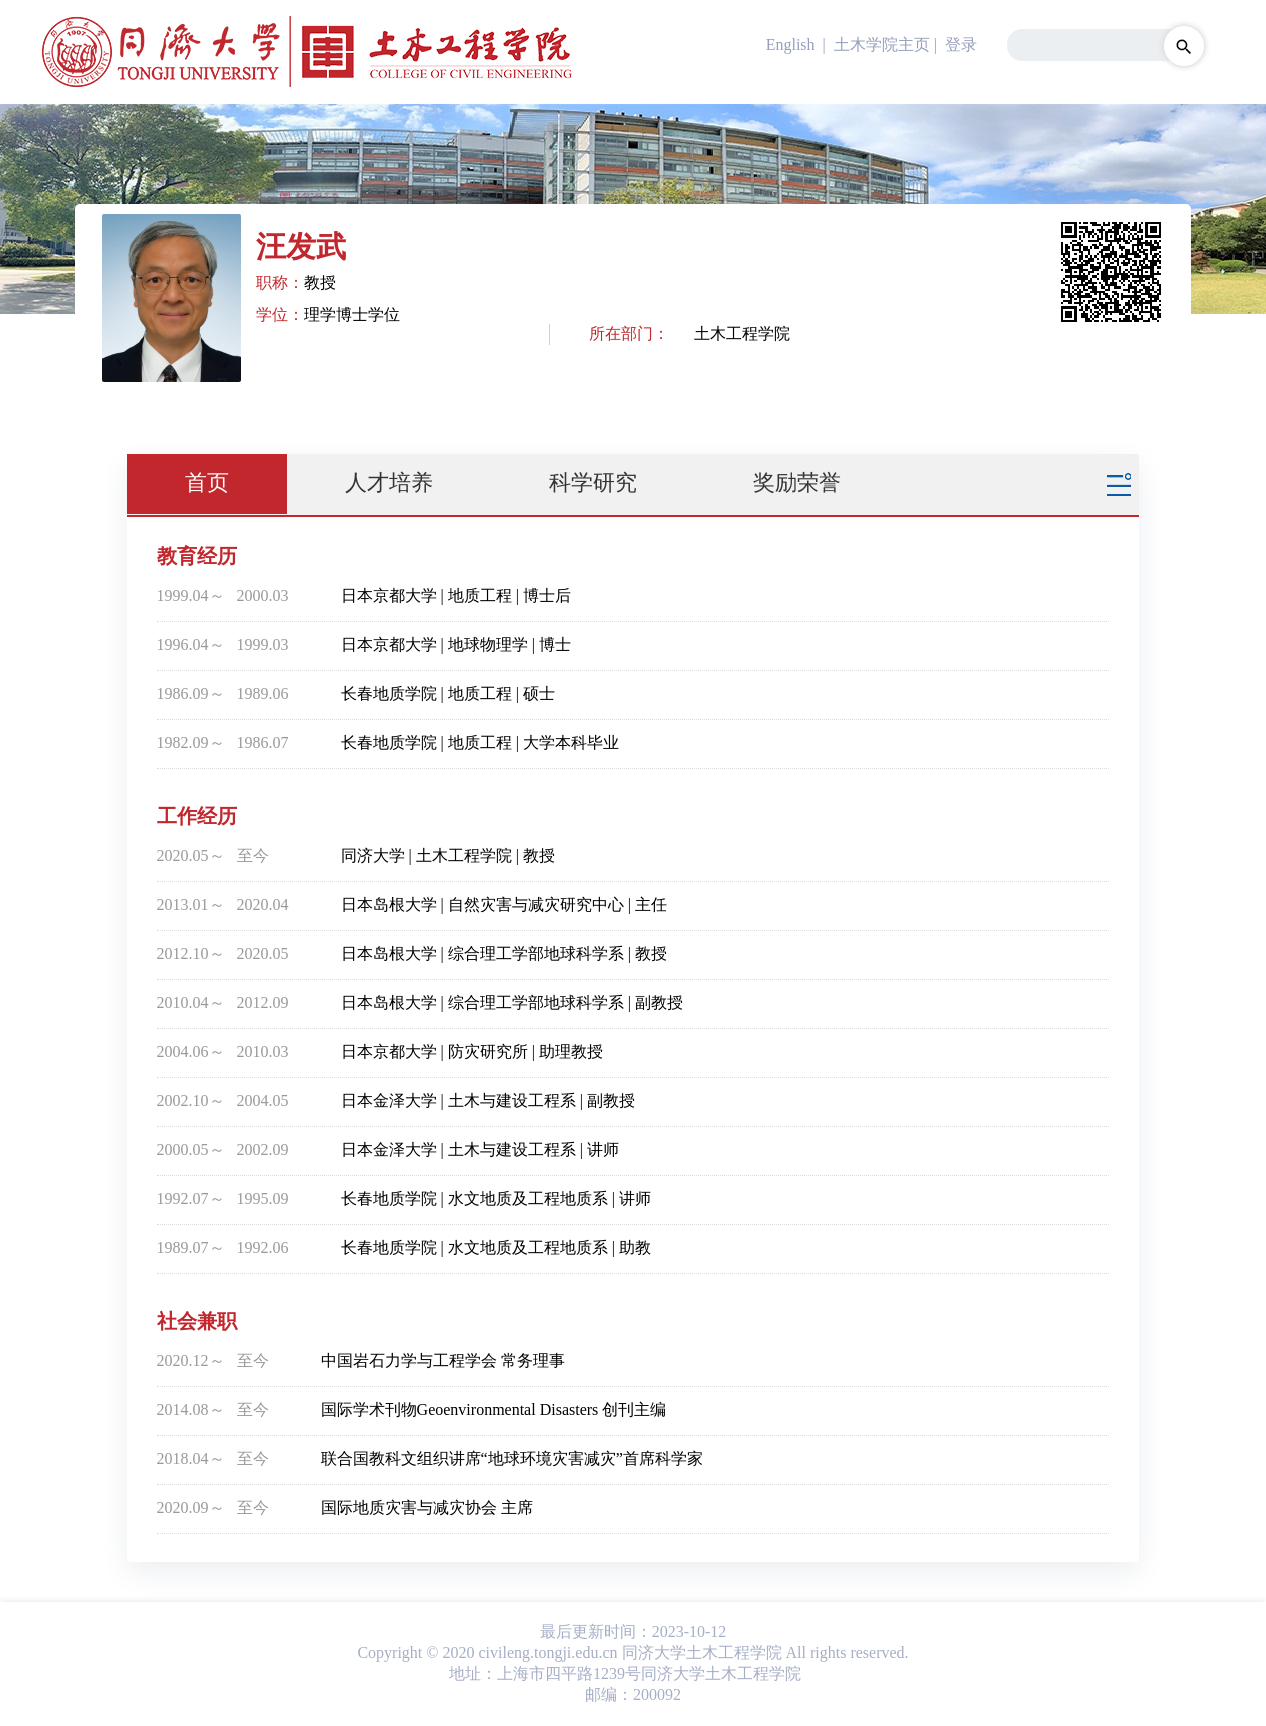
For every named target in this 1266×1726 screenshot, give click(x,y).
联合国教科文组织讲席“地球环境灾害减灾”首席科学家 (512, 1458)
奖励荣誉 (797, 482)
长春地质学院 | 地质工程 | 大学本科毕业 (480, 742)
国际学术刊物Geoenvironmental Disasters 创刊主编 (494, 1409)
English (790, 44)
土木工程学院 (742, 333)
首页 (207, 482)
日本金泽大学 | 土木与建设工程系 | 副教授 (488, 1100)
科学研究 (593, 482)
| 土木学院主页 (874, 44)
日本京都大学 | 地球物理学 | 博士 (456, 644)
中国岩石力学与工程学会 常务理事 (443, 1360)
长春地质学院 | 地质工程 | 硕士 (448, 693)
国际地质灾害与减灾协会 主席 (427, 1507)
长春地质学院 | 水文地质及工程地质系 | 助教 (496, 1247)
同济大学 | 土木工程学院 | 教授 (448, 855)
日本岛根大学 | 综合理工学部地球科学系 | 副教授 (512, 1002)
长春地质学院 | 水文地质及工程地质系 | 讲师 (496, 1198)
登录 (961, 44)
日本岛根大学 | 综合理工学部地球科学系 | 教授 (504, 953)
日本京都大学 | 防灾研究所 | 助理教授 (472, 1051)
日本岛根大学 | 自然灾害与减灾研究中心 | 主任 (504, 904)
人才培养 (389, 482)
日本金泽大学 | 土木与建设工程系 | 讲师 (480, 1149)
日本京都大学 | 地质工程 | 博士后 (456, 595)
